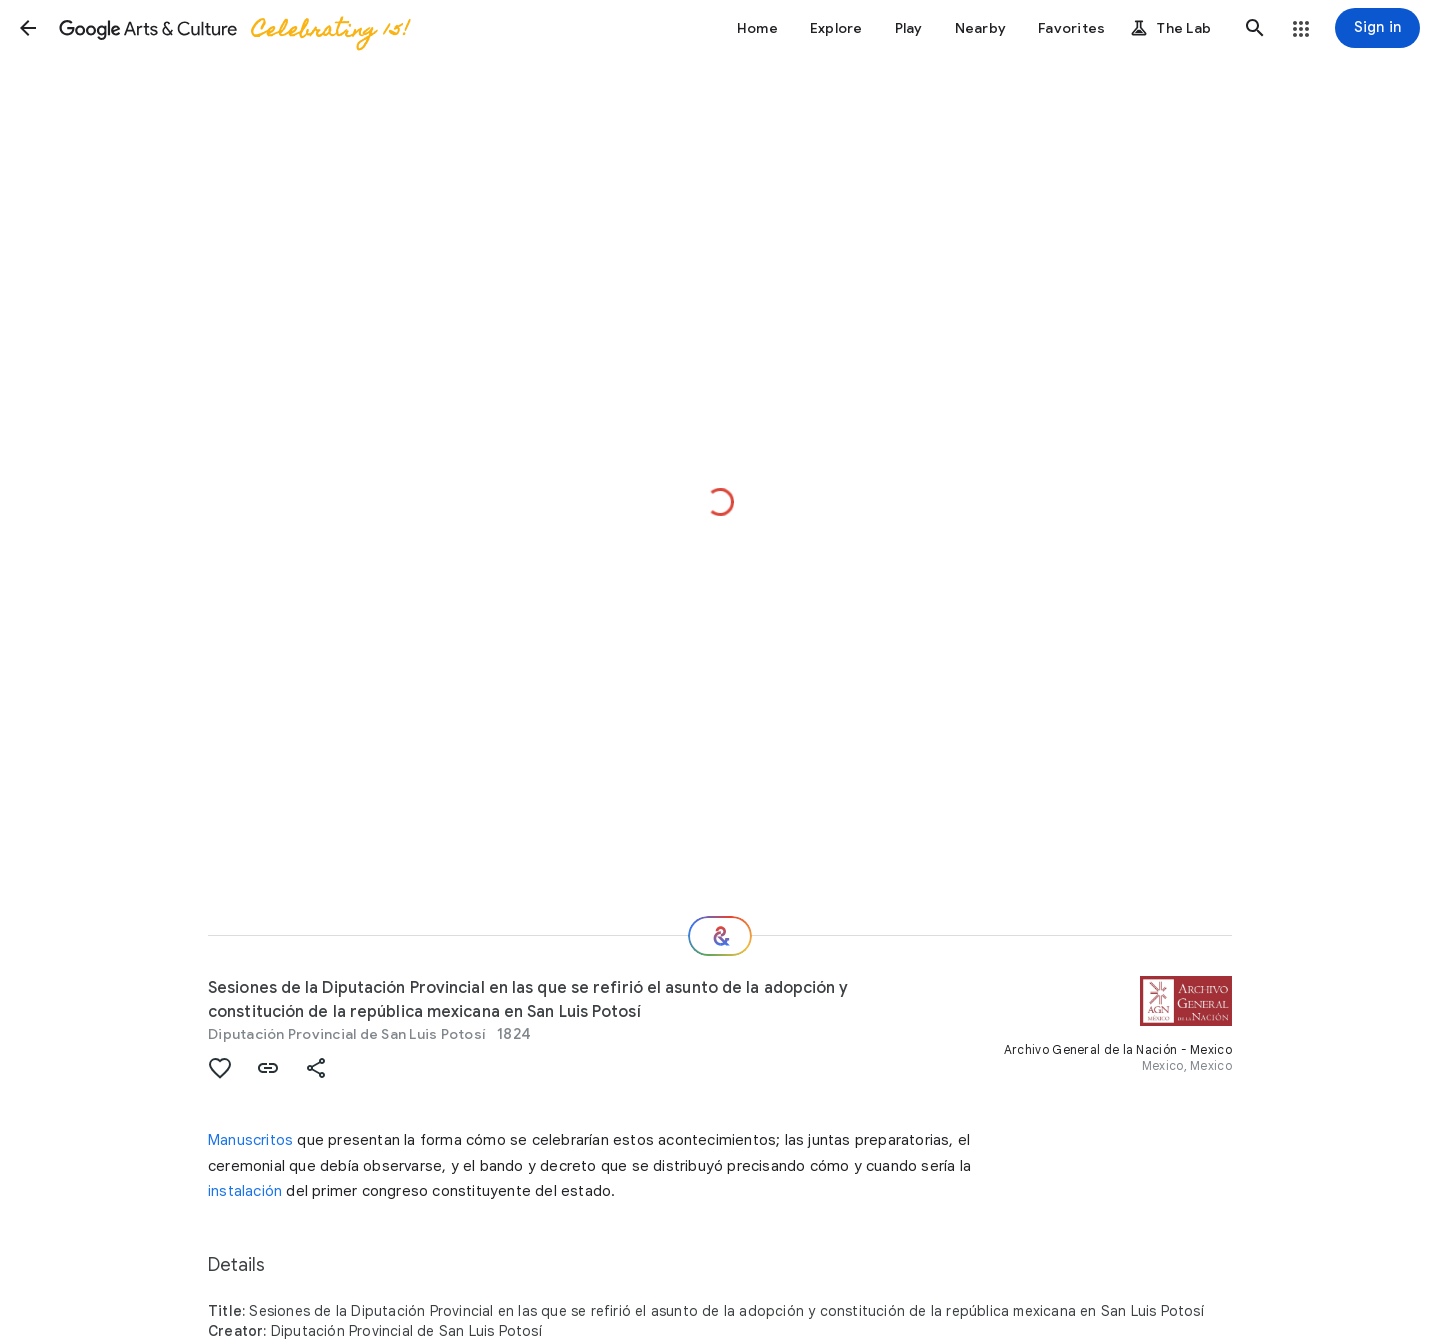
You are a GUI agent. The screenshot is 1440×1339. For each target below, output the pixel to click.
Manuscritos (250, 1140)
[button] (28, 28)
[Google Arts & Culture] (233, 28)
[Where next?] (720, 936)
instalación (245, 1191)
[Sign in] (1377, 28)
